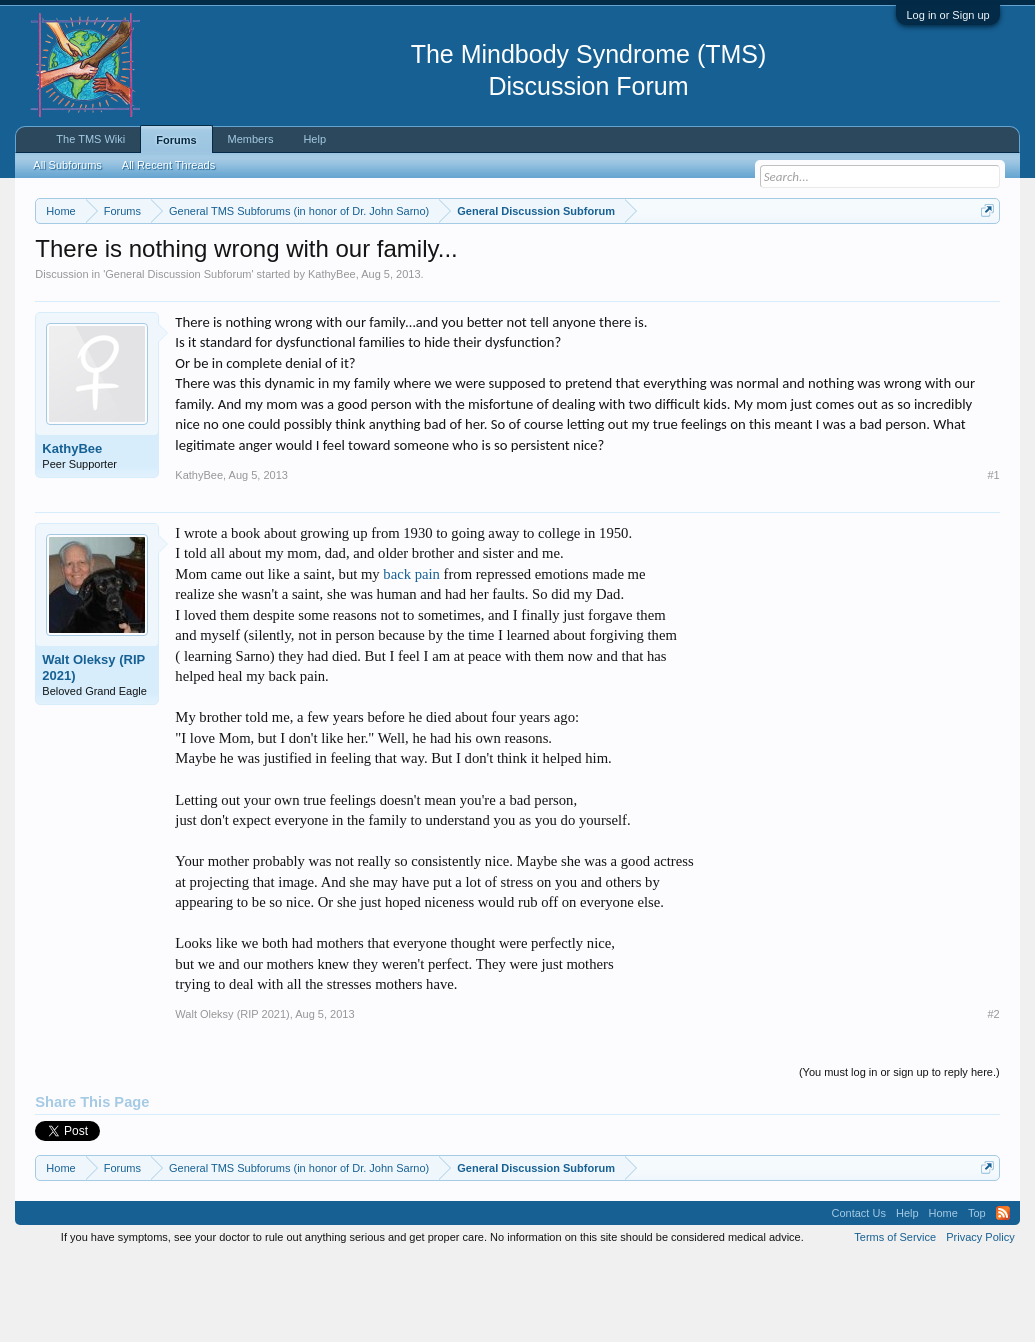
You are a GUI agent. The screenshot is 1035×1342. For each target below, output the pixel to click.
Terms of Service (895, 1320)
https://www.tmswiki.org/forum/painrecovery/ (218, 281)
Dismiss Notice (983, 257)
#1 (993, 557)
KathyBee (332, 356)
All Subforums (67, 165)
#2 (993, 1096)
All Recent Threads (168, 165)
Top (977, 1296)
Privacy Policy (980, 1320)
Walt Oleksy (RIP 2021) (93, 749)
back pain (411, 656)
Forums (176, 140)
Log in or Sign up (947, 15)
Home (943, 1296)
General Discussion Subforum (178, 356)
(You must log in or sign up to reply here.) (899, 1154)
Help (314, 139)
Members (251, 139)
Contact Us (859, 1296)
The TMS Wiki (90, 139)
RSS (1003, 1296)
